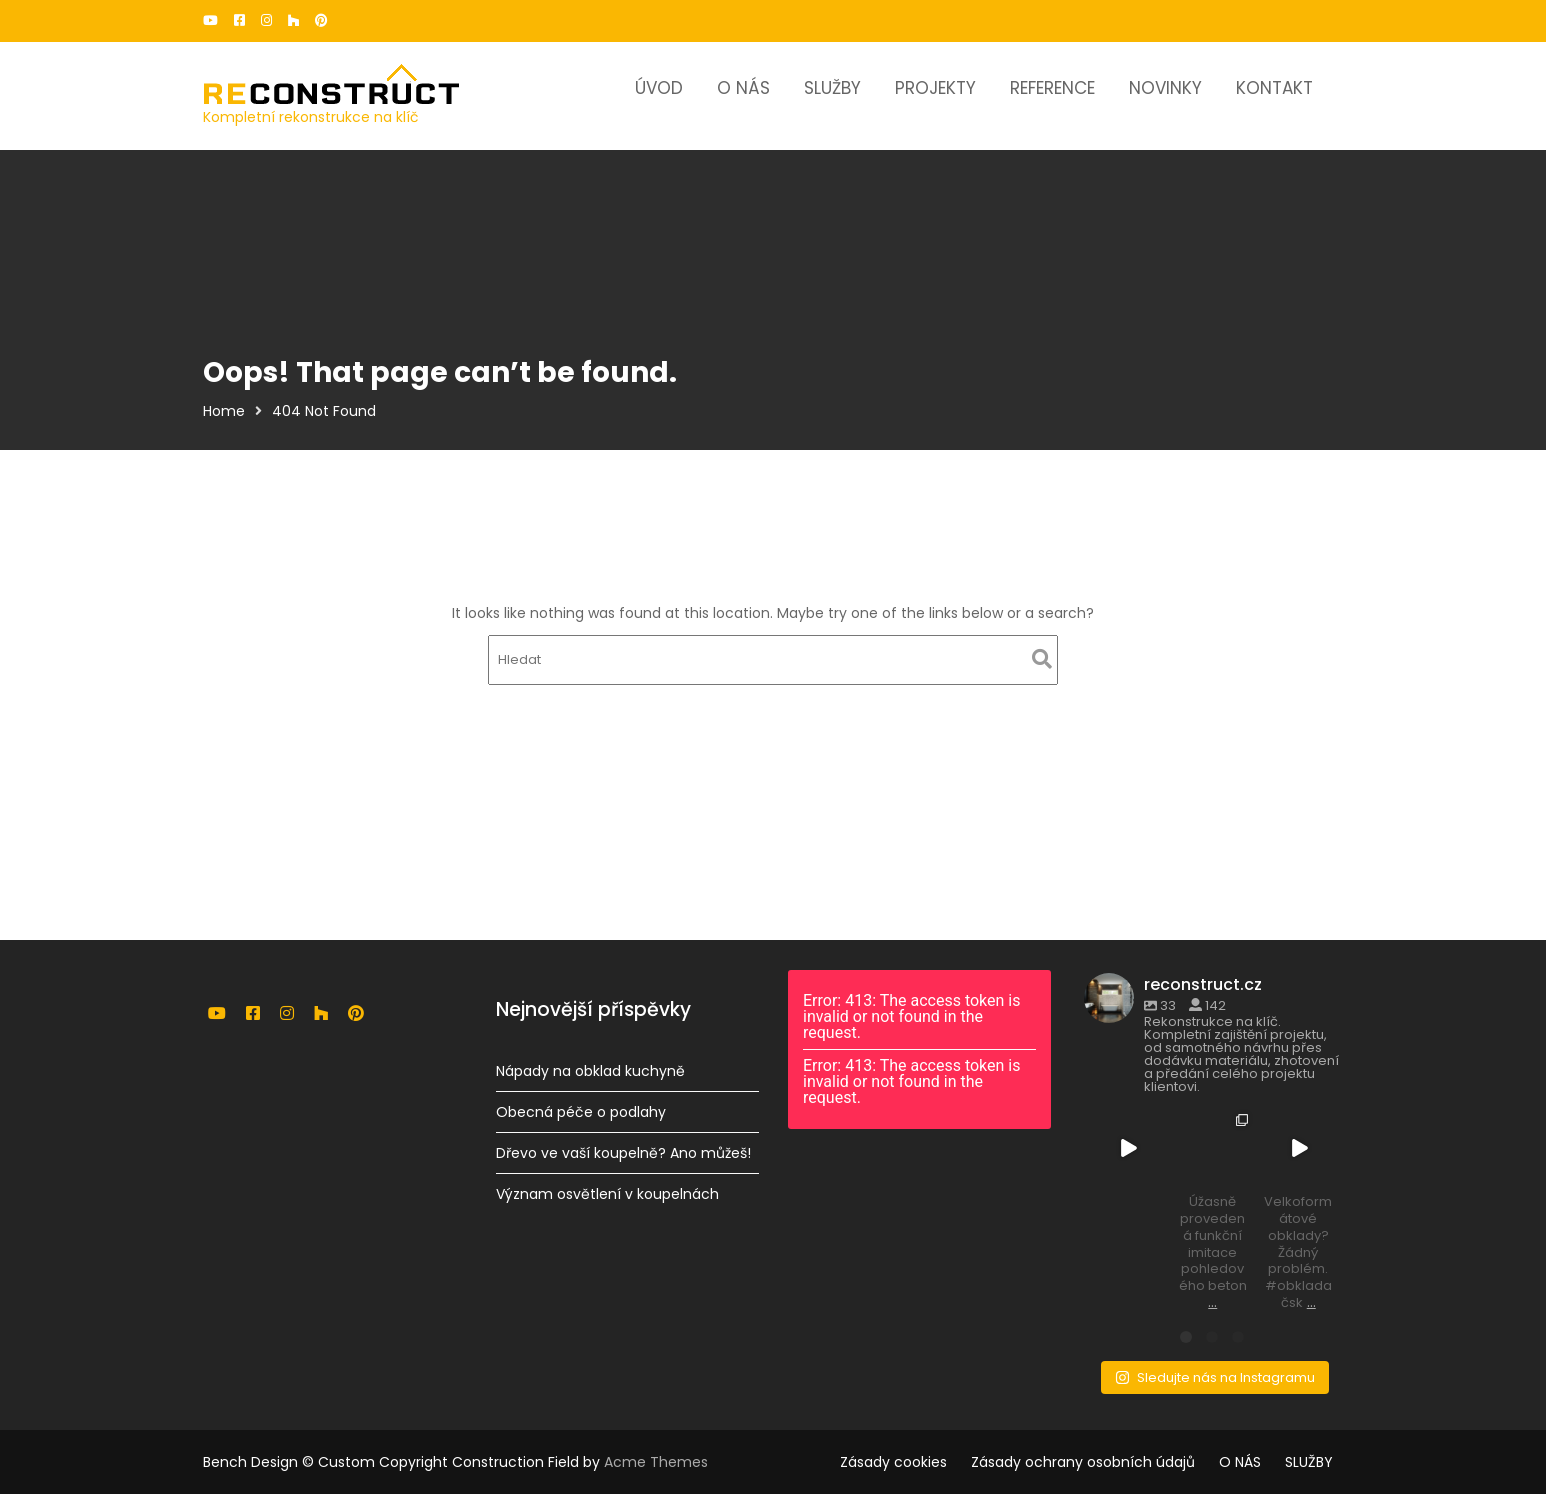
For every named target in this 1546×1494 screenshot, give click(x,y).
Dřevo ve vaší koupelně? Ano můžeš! (622, 1152)
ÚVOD (659, 88)
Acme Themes (656, 1462)
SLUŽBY (832, 88)
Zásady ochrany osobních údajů (1083, 1462)
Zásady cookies (893, 1462)
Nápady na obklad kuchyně (590, 1071)
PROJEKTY (935, 88)
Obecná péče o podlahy (581, 1112)
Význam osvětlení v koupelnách (607, 1193)
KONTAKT (1274, 88)
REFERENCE (1052, 88)
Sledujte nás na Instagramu (1214, 1374)
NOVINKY (1165, 88)
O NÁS (743, 88)
